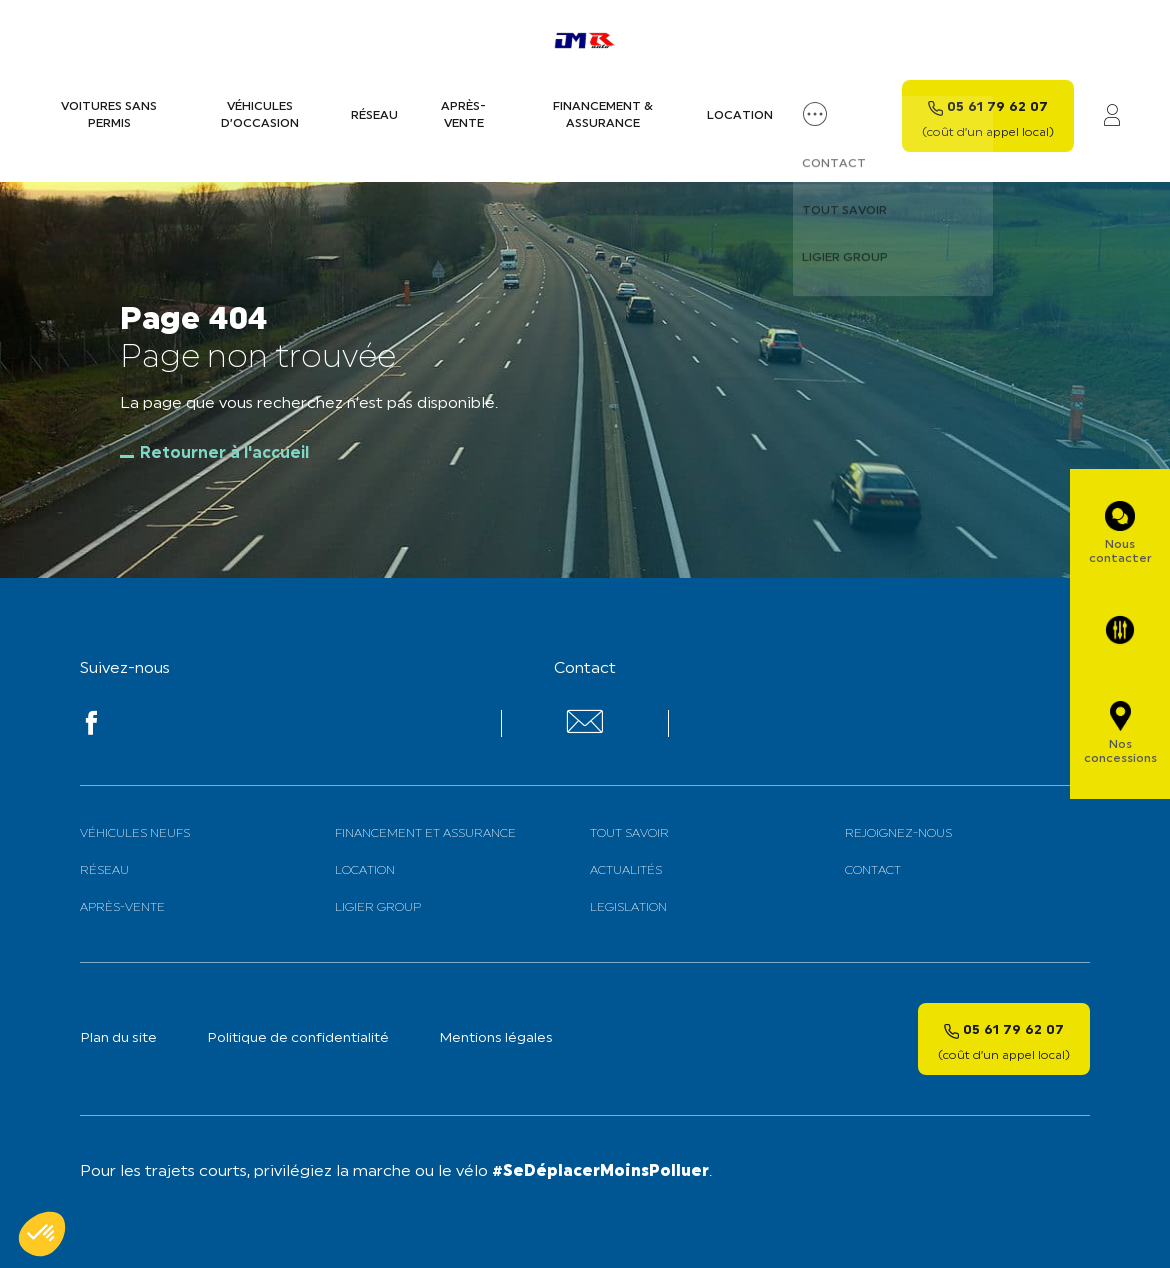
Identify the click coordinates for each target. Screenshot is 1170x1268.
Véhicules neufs (135, 834)
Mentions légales (496, 1038)
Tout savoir (629, 834)
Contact (873, 871)
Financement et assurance (425, 834)
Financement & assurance (603, 115)
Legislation (628, 908)
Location (740, 116)
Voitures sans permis (109, 115)
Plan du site (118, 1038)
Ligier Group (378, 908)
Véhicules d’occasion (260, 115)
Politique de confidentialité (298, 1038)
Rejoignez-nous (898, 834)
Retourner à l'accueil (224, 454)
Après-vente (463, 115)
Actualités (626, 871)
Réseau (374, 116)
